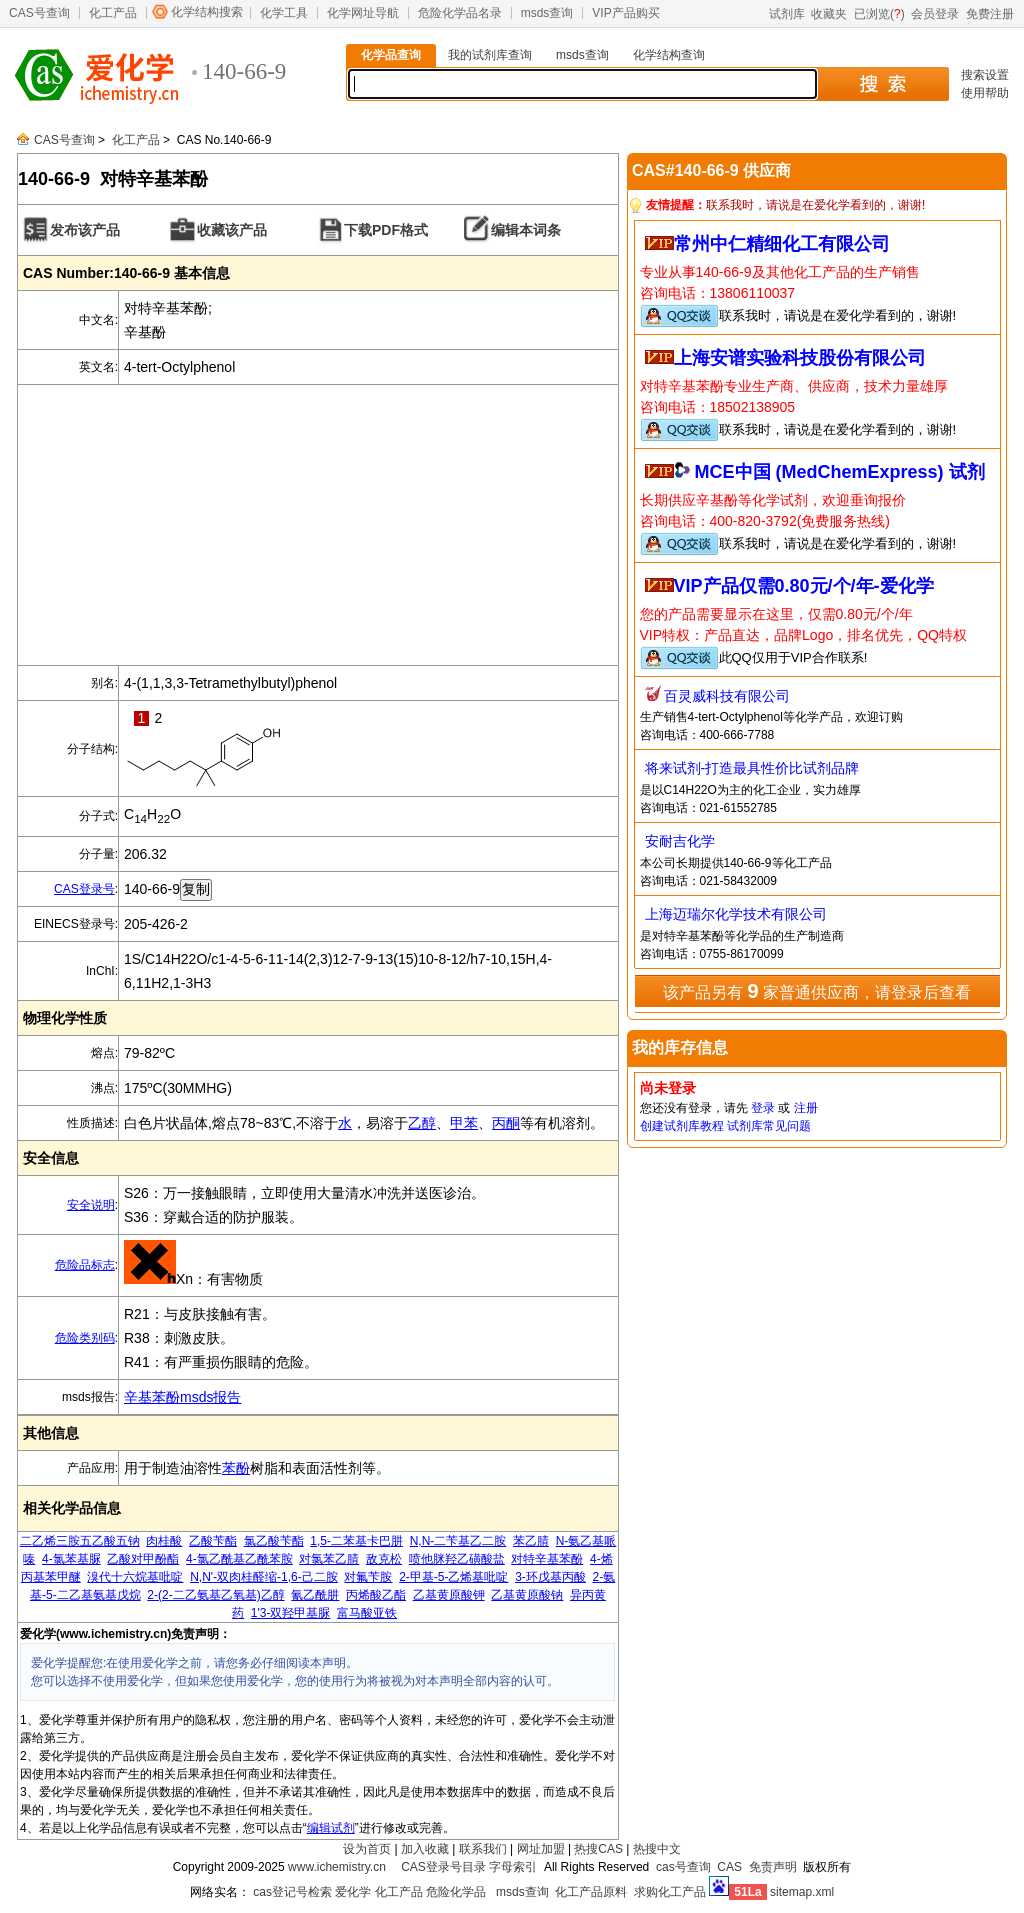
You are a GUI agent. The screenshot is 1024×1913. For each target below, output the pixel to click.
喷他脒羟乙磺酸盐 (457, 1559)
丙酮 (506, 1123)
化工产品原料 (591, 1892)
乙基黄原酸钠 (527, 1595)
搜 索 (882, 84)
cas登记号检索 (292, 1892)
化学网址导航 (363, 13)
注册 (806, 1108)
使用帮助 (985, 93)
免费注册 (990, 14)
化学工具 (284, 13)
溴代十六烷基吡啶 (135, 1577)
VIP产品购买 (625, 13)
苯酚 (236, 1468)
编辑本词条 (526, 230)
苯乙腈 (531, 1541)
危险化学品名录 (460, 13)
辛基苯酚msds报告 (182, 1397)
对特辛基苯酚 (547, 1559)
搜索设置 (985, 75)
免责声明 (773, 1867)
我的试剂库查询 (490, 55)
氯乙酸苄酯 (274, 1541)
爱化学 (353, 1892)
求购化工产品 (670, 1892)
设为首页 (367, 1849)
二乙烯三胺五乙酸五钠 (80, 1541)
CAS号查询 (39, 13)
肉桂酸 (164, 1541)
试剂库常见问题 (769, 1126)
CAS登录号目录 (443, 1867)
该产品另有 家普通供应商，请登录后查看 (817, 991)
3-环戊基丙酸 (550, 1577)
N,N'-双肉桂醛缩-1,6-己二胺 (264, 1577)
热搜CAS (598, 1849)
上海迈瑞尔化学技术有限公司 (736, 914)
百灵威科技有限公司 (727, 696)
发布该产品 (85, 230)
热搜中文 (657, 1849)
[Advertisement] (318, 525)
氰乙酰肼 (315, 1595)
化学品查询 (391, 55)
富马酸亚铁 (367, 1613)
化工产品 (113, 13)
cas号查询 (683, 1867)
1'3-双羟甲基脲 (291, 1613)
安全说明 (91, 1205)
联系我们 (483, 1849)
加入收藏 (425, 1849)
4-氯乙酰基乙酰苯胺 (239, 1559)
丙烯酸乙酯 (376, 1595)
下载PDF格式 (386, 230)
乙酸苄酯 (213, 1541)
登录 (763, 1108)
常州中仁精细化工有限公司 (782, 244)
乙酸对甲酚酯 (143, 1559)
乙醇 (422, 1123)
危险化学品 (456, 1892)
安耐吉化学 (680, 841)
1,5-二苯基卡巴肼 (356, 1541)
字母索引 (513, 1867)
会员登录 (935, 14)
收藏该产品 (232, 230)
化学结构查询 (669, 55)
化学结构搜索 (207, 12)
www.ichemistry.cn (337, 1867)
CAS (729, 1867)
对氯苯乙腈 (329, 1559)
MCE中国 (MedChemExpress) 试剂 (840, 472)
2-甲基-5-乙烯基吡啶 (453, 1577)
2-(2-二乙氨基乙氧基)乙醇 (215, 1595)
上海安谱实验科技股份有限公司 (800, 358)
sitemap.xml (802, 1892)
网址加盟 (541, 1849)
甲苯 (464, 1123)
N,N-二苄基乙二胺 (458, 1541)
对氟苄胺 (368, 1577)
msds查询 (547, 13)
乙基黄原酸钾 (449, 1595)
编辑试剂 (331, 1828)
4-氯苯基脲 (71, 1559)
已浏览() (879, 14)
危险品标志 (85, 1265)
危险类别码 (85, 1338)
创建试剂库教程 (682, 1126)
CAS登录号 (84, 889)
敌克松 (384, 1559)
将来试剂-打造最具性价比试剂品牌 (752, 768)
